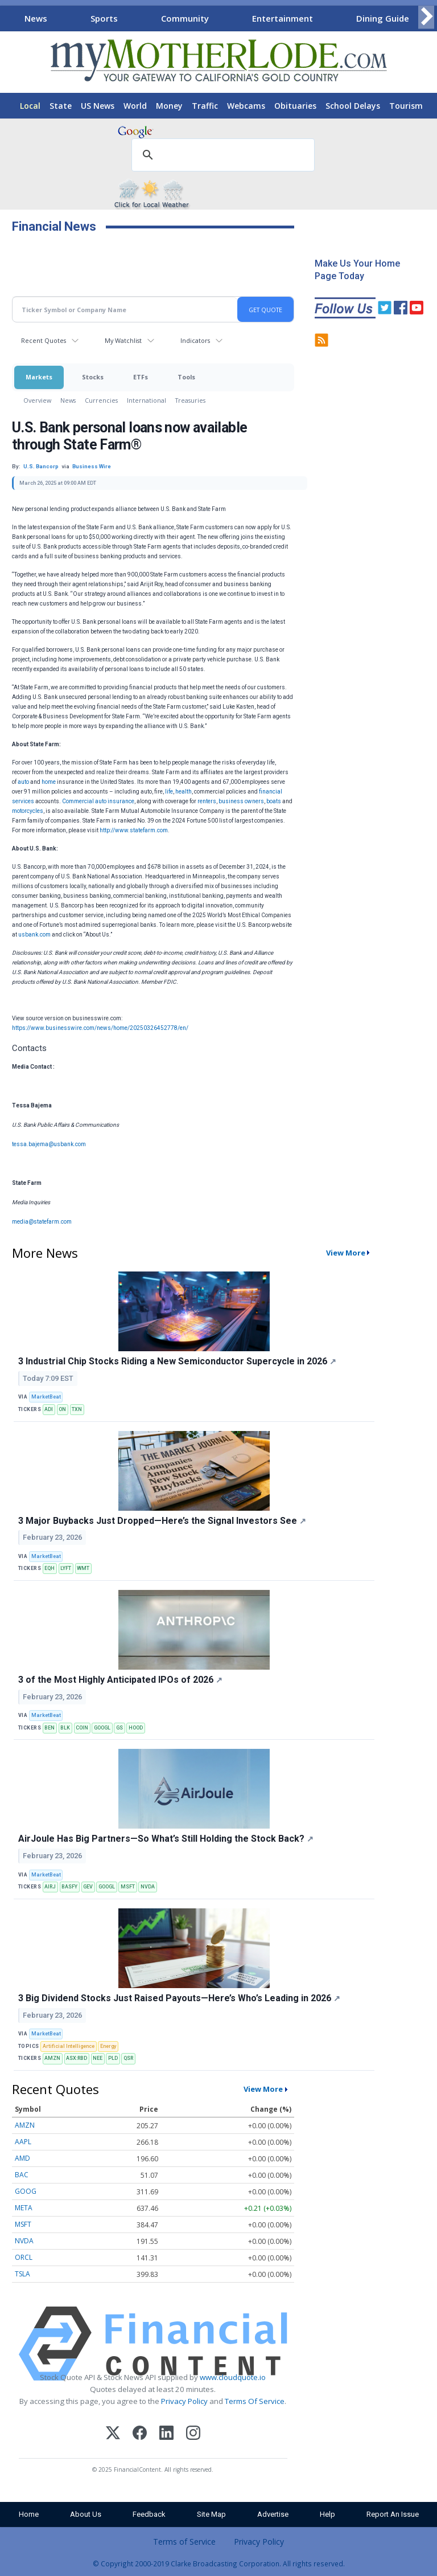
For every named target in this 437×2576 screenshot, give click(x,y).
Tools (186, 377)
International (146, 400)
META (23, 2208)
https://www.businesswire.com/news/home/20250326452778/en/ (100, 1028)
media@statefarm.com (42, 1222)
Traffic (205, 105)
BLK (65, 1728)
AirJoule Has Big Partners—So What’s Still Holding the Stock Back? (166, 1838)
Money (169, 105)
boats (273, 801)
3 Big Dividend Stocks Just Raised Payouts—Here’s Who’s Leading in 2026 (179, 1998)
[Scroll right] (426, 17)
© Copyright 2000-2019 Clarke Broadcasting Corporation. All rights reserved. (219, 2563)
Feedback (149, 2514)
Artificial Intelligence (68, 2046)
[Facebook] (139, 2434)
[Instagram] (193, 2434)
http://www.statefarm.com (134, 830)
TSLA (22, 2274)
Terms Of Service (255, 2401)
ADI (48, 1409)
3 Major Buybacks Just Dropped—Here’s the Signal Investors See (162, 1520)
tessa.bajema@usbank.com (49, 1144)
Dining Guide (382, 18)
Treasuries (190, 400)
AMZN (52, 2058)
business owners (241, 801)
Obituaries (295, 105)
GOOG (25, 2191)
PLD (113, 2058)
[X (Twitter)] (113, 2434)
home (49, 782)
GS (119, 1728)
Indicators (195, 340)
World (135, 105)
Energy (108, 2046)
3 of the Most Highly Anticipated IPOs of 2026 (120, 1679)
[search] (221, 155)
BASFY (69, 1887)
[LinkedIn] (166, 2434)
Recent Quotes (43, 340)
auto (23, 782)
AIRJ (50, 1887)
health (183, 791)
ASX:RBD (76, 2058)
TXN (77, 1409)
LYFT (65, 1568)
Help (327, 2514)
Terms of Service (184, 2541)
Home (29, 2514)
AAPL (23, 2141)
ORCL (23, 2257)
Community (185, 18)
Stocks (93, 377)
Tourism (406, 105)
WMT (83, 1568)
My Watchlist (123, 340)
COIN (82, 1728)
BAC (21, 2175)
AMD (22, 2158)
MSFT (128, 1887)
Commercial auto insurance (98, 801)
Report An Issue (392, 2514)
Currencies (101, 400)
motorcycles (27, 811)
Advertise (272, 2514)
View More (345, 1253)
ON (62, 1409)
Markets (39, 377)
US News (97, 105)
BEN (49, 1728)
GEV (88, 1887)
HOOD (136, 1728)
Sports (104, 18)
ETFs (140, 377)
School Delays (352, 105)
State (61, 105)
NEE (97, 2058)
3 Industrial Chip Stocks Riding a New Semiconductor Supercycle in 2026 (177, 1361)
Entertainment (282, 18)
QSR (128, 2058)
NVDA (148, 1887)
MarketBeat (46, 1397)
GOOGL (102, 1728)
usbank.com (34, 934)
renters (206, 801)
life (169, 791)
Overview (37, 400)
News (35, 18)
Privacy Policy (184, 2401)
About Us (85, 2514)
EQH (49, 1568)
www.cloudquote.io (233, 2377)
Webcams (246, 105)
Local (30, 105)
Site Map (211, 2514)
